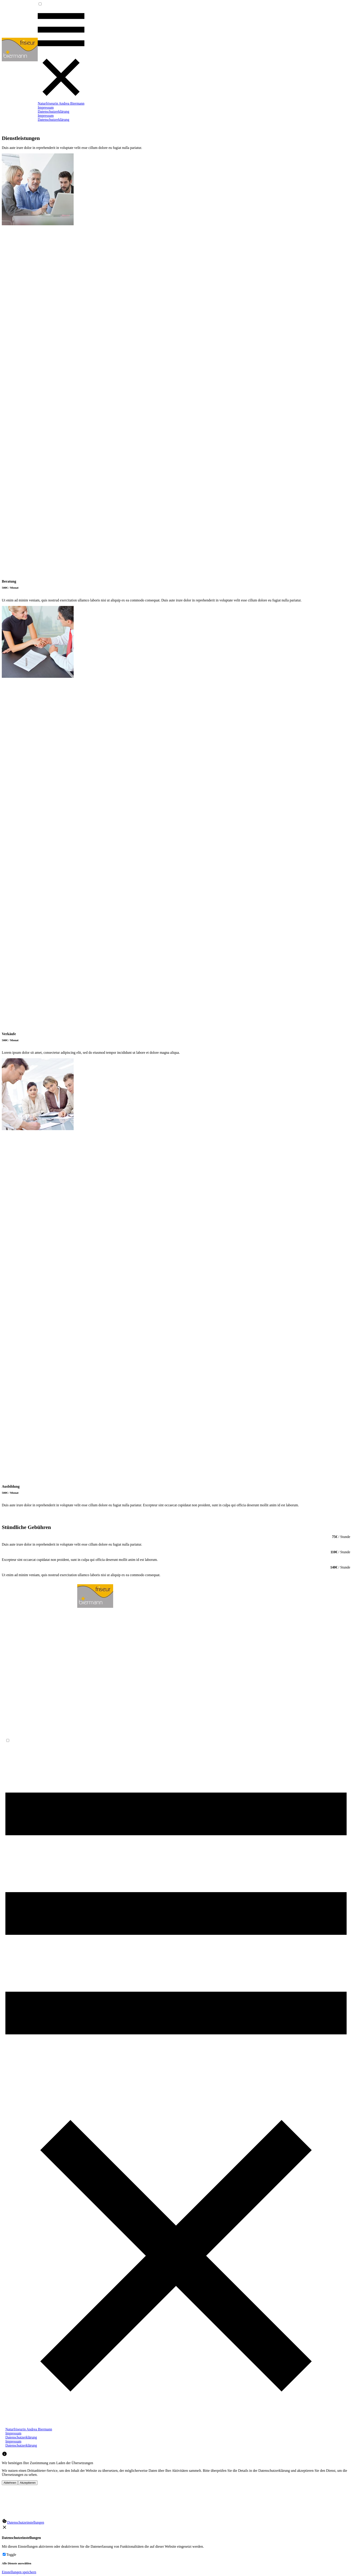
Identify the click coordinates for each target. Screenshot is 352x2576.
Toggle (11, 2554)
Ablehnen (10, 2482)
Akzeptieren (27, 2482)
